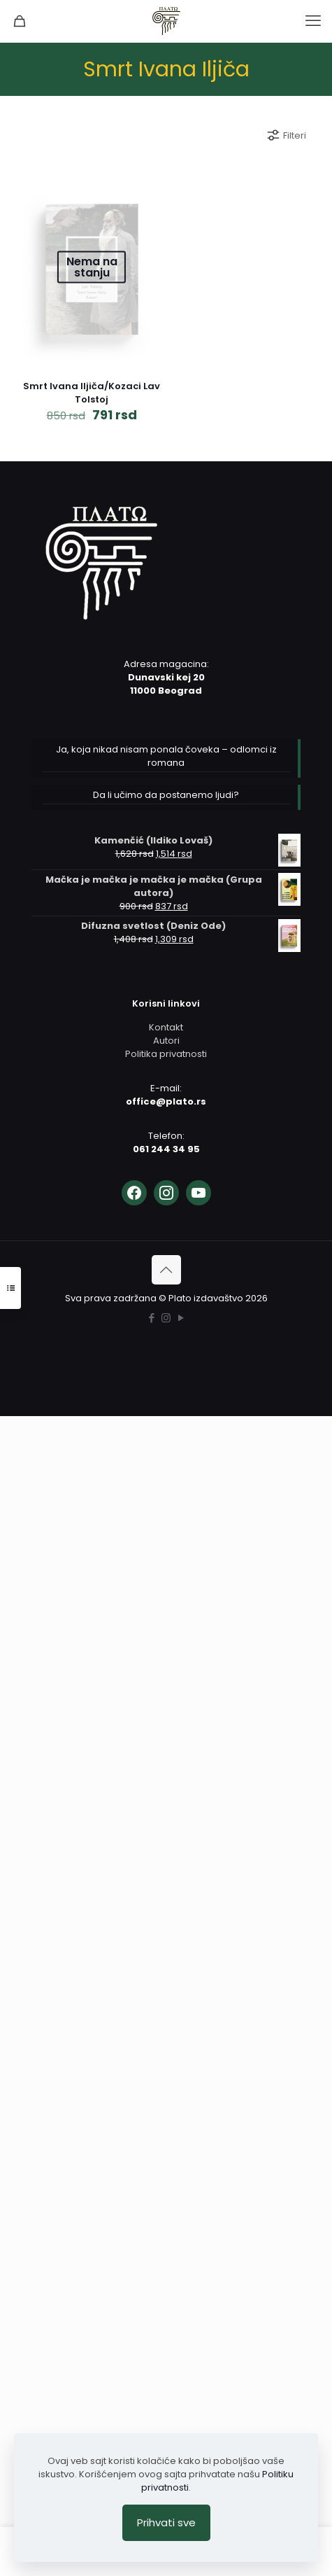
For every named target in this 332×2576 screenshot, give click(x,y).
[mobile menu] (313, 21)
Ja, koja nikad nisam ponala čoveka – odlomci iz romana (166, 756)
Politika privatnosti (166, 1053)
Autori (166, 1040)
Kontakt (166, 1027)
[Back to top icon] (166, 1269)
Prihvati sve (166, 2522)
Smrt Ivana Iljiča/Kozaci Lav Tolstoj (91, 392)
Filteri (286, 135)
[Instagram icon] (166, 1317)
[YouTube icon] (180, 1317)
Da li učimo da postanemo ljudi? (166, 795)
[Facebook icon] (151, 1317)
